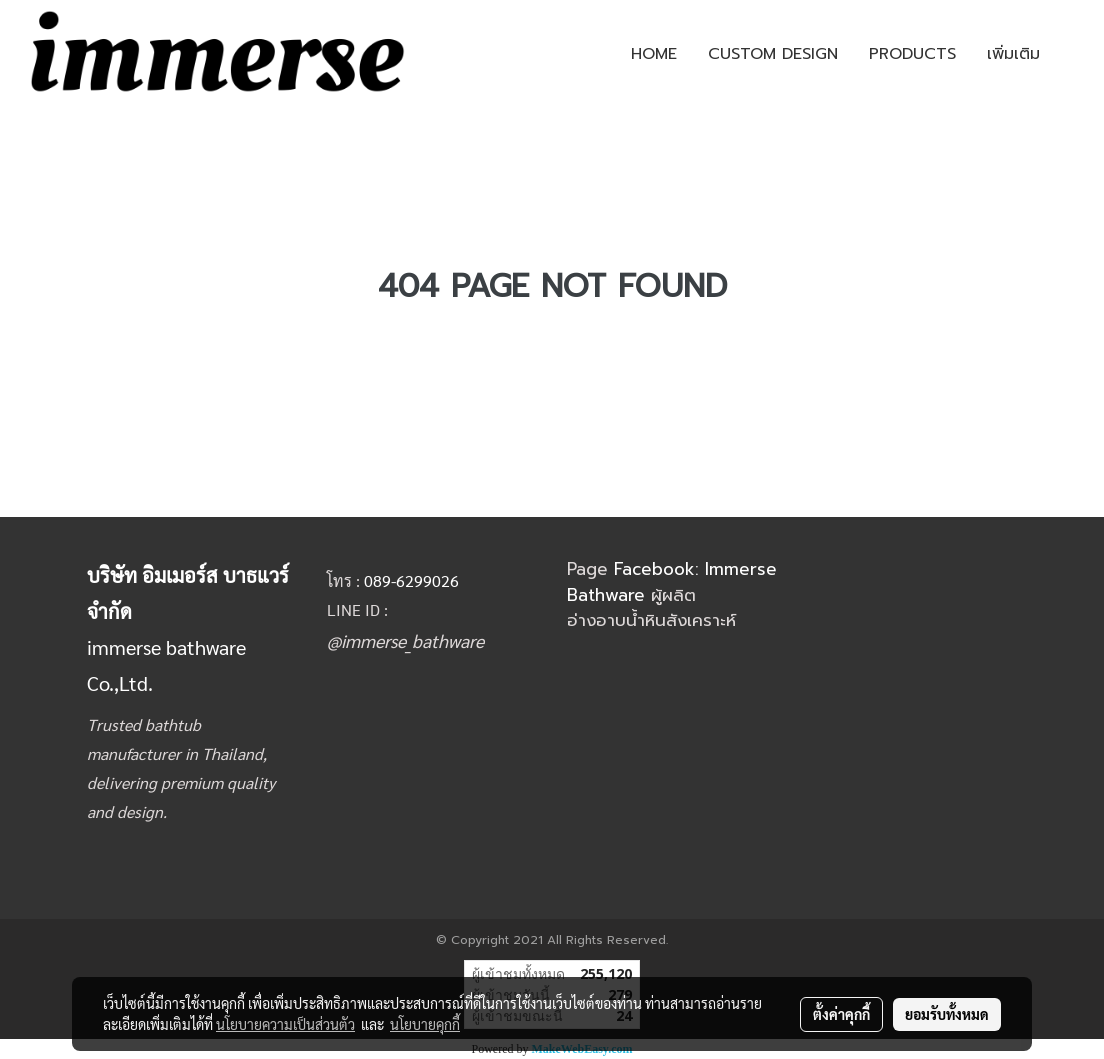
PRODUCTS (912, 54)
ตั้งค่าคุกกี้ (841, 1014)
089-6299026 (411, 580)
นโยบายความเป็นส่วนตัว (285, 1024)
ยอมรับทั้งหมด (947, 1014)
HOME (654, 54)
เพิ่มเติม (1013, 54)
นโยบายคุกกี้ (425, 1024)
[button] (1073, 54)
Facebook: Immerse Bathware (672, 582)
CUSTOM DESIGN (773, 54)
